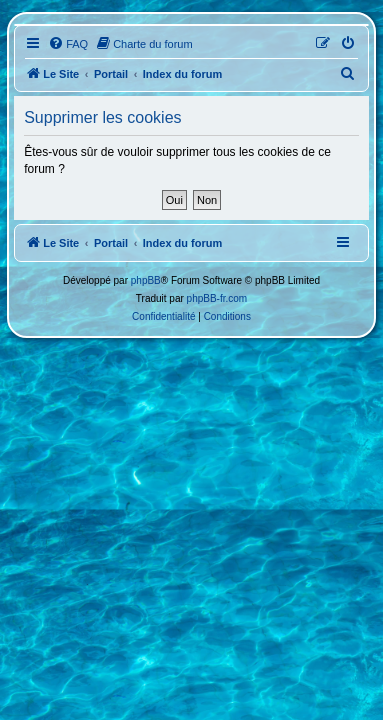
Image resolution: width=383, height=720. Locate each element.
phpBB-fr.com (217, 298)
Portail (111, 74)
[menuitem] (68, 44)
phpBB (146, 280)
